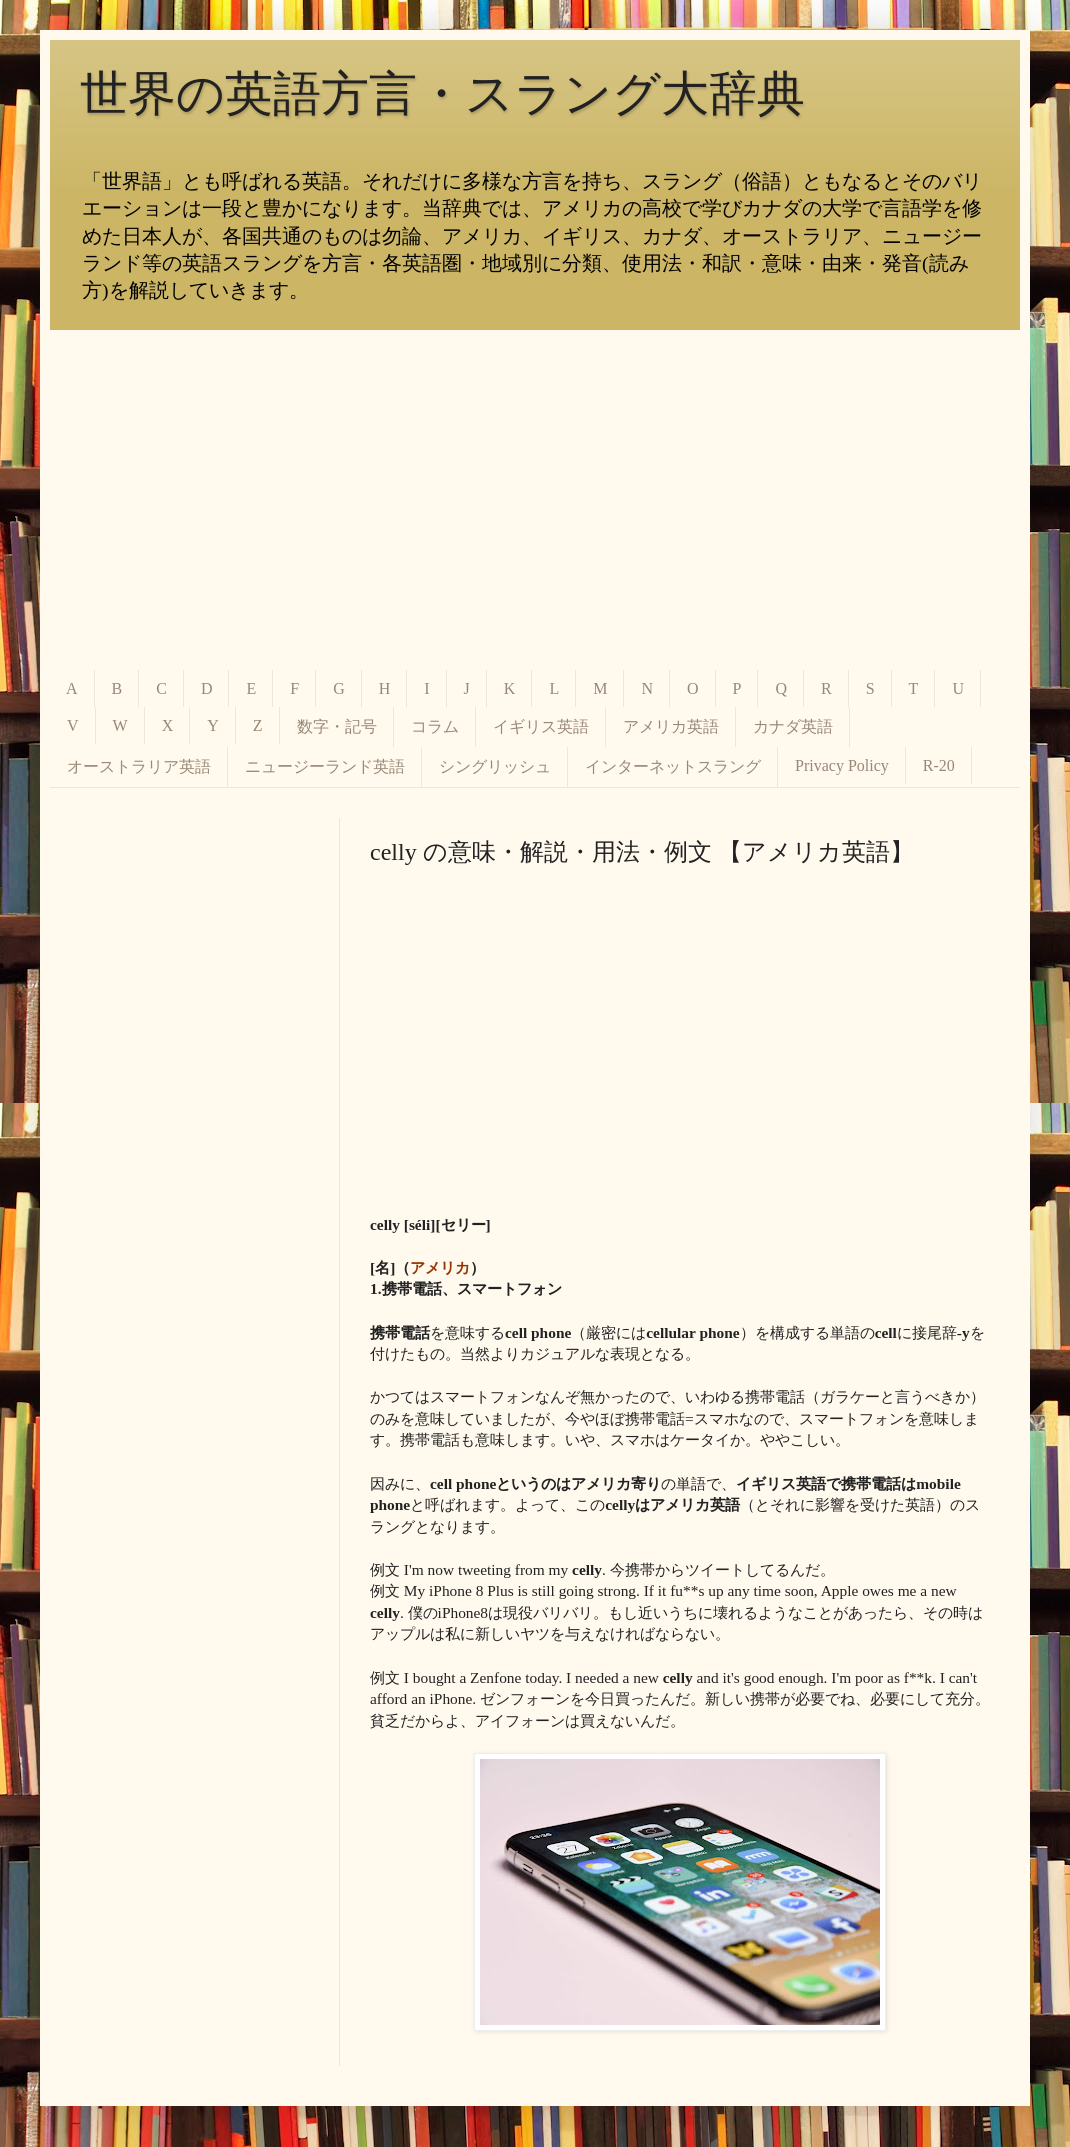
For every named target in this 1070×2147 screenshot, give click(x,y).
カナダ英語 (793, 726)
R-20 (939, 765)
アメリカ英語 (671, 726)
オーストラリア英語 (139, 766)
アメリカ (440, 1267)
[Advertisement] (535, 500)
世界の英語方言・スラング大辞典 (442, 93)
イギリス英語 (541, 726)
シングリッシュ (495, 766)
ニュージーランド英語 (325, 766)
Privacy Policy (842, 765)
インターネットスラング (673, 766)
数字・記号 (337, 726)
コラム (435, 726)
